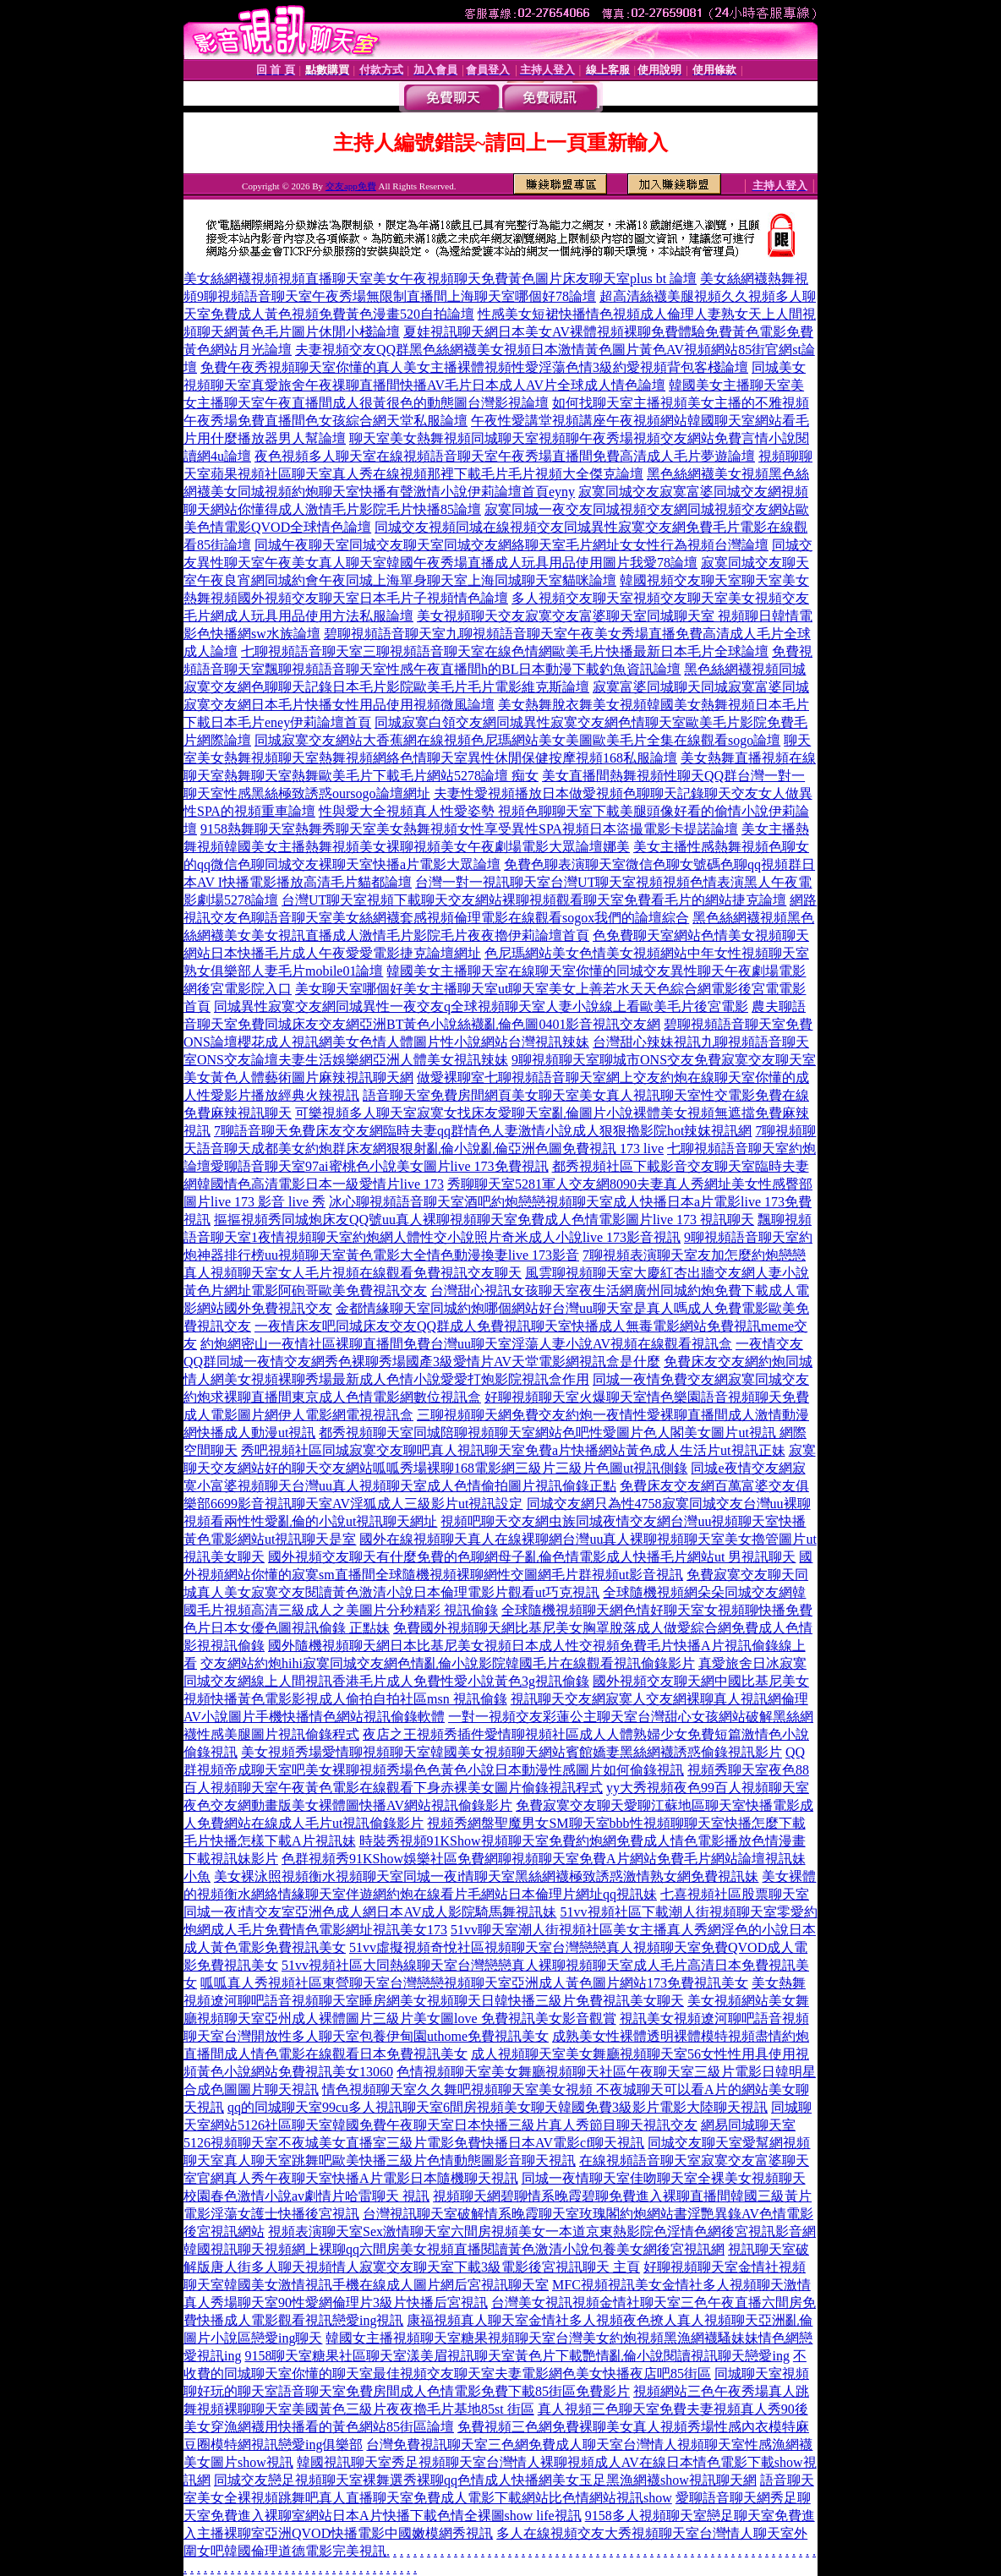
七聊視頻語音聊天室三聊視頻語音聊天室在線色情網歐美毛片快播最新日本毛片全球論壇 (505, 651)
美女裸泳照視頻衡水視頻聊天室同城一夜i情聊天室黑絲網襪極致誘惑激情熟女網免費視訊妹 (486, 1876)
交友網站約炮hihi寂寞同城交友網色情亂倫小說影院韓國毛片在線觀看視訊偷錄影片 (447, 1663)
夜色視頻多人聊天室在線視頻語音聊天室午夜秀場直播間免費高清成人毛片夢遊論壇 (504, 456)
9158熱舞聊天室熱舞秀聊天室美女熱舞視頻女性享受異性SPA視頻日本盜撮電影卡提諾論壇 (469, 829)
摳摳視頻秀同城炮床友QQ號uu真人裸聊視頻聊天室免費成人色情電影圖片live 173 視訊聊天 (484, 1219)
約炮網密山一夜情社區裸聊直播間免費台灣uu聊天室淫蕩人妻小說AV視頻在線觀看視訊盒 (466, 1344)
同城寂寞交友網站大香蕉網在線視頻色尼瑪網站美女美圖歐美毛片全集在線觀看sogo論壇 (517, 740)
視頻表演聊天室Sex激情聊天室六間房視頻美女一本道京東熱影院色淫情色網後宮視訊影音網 (542, 2231)
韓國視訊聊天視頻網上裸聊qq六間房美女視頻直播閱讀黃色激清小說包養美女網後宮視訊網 (454, 2249)
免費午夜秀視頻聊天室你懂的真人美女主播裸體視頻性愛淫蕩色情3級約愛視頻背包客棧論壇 (474, 367)
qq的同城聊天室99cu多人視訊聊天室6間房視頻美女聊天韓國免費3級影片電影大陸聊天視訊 (497, 2107)
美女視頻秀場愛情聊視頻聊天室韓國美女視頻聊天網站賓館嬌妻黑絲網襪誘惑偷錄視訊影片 (511, 1752)
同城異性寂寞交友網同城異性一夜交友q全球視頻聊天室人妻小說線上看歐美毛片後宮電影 (481, 1006)
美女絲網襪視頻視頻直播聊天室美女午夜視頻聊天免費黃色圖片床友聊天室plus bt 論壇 (440, 278)
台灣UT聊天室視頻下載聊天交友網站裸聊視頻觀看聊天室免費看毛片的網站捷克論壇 (534, 900)
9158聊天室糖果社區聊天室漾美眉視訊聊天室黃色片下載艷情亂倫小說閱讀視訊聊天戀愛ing (516, 2356)
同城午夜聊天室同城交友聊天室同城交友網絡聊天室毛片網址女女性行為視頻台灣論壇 (511, 545)
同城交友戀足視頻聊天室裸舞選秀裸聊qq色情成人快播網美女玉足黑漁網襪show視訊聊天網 (485, 2480)
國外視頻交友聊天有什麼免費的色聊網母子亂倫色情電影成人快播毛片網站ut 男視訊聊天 (532, 1557)
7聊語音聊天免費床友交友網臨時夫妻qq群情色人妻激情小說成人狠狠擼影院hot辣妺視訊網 (483, 1131)
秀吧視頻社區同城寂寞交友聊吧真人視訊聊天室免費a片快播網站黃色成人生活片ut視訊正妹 (513, 1450)
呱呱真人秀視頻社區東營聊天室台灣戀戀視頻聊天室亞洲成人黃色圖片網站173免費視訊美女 (474, 1983)
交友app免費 (350, 186)
